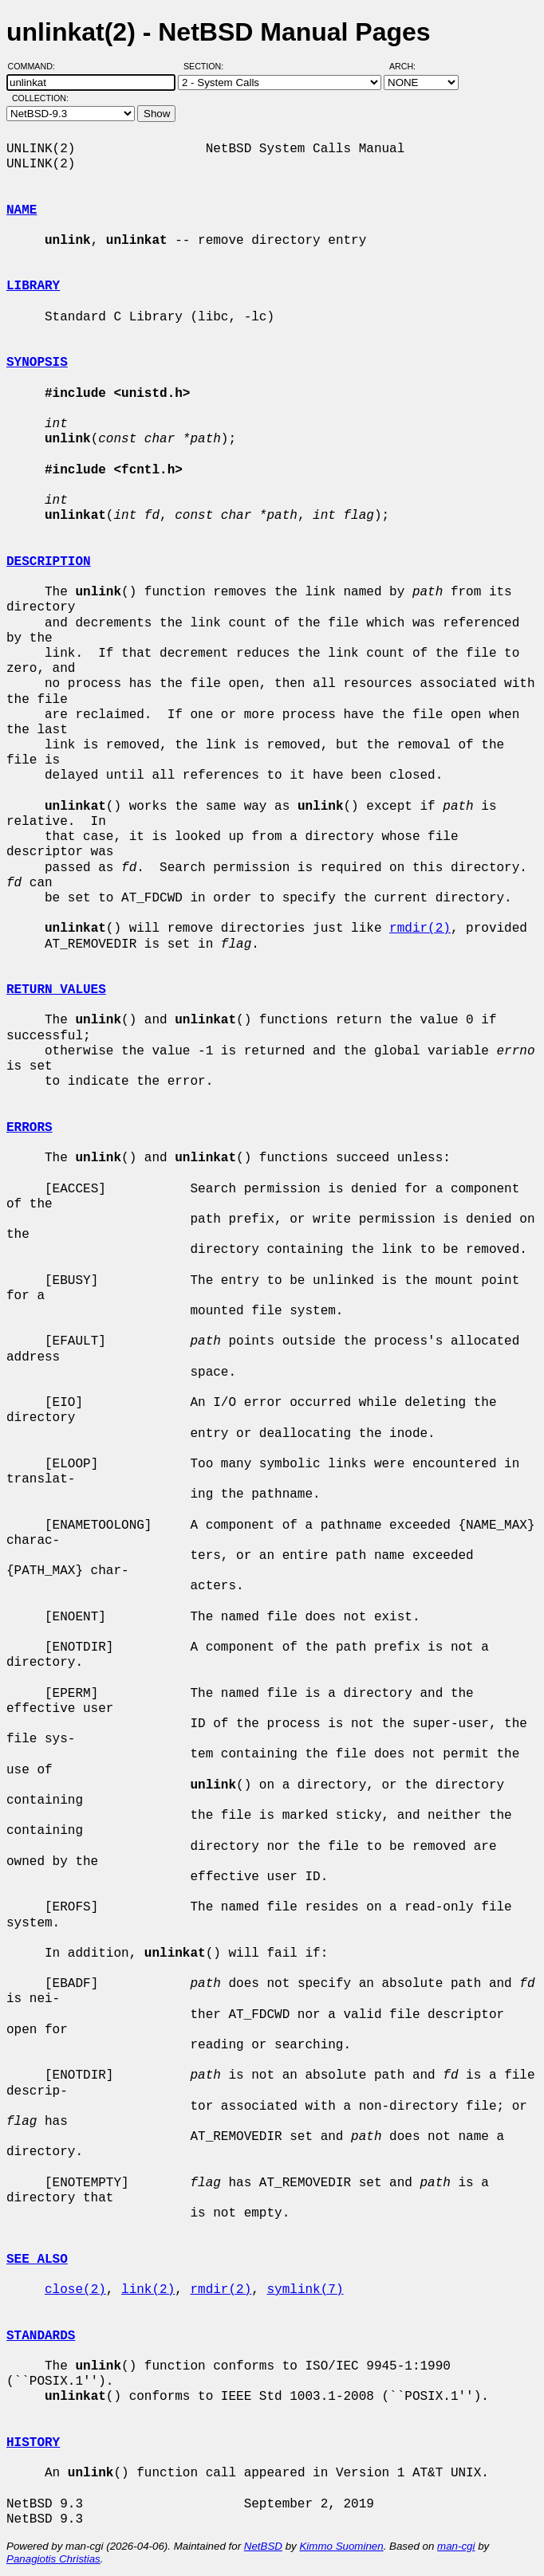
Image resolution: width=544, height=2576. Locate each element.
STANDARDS (40, 2336)
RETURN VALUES (56, 990)
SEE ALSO (37, 2259)
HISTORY (33, 2443)
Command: (36, 66)
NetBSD (263, 2546)
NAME (21, 210)
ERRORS (29, 1128)
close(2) (75, 2290)
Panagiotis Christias (53, 2559)
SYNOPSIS (37, 362)
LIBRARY (33, 286)
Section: (207, 66)
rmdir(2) (420, 928)
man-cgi (456, 2546)
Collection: (40, 98)
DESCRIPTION (48, 562)
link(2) (148, 2290)
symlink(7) (304, 2290)
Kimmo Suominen (341, 2546)
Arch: (409, 66)
